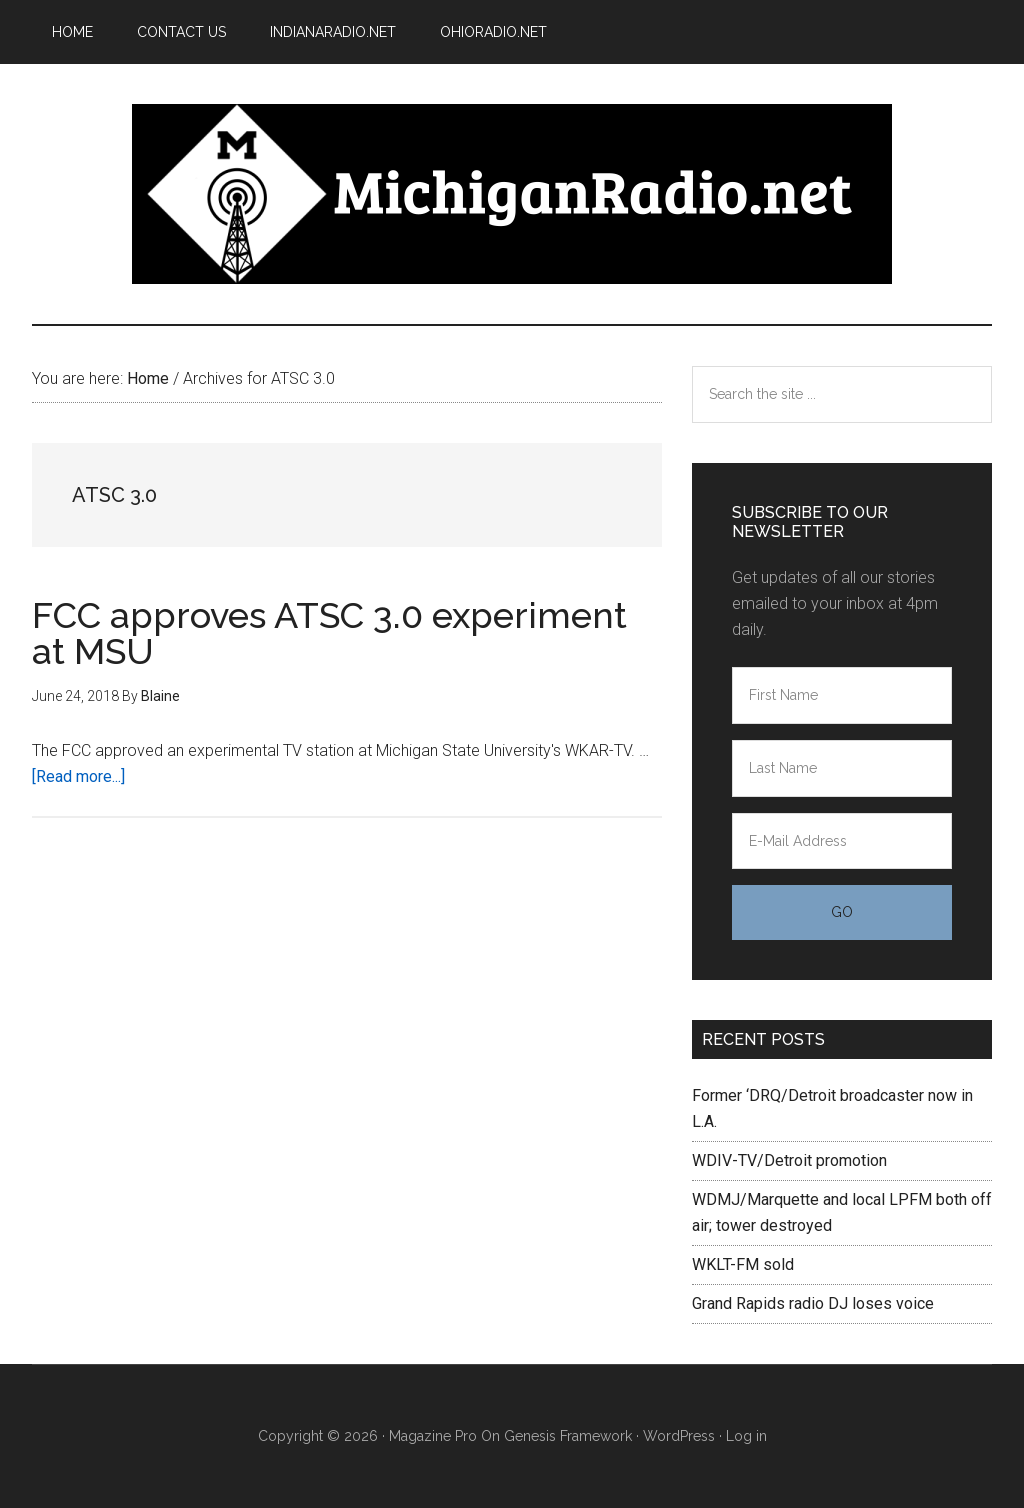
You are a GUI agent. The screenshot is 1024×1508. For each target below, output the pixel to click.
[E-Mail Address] (842, 841)
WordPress (679, 1436)
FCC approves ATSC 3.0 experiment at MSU (329, 633)
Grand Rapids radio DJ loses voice (813, 1303)
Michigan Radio (512, 194)
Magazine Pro (433, 1436)
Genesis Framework (568, 1436)
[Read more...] (78, 776)
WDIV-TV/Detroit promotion (789, 1160)
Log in (746, 1436)
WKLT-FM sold (743, 1264)
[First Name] (842, 695)
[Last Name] (842, 768)
